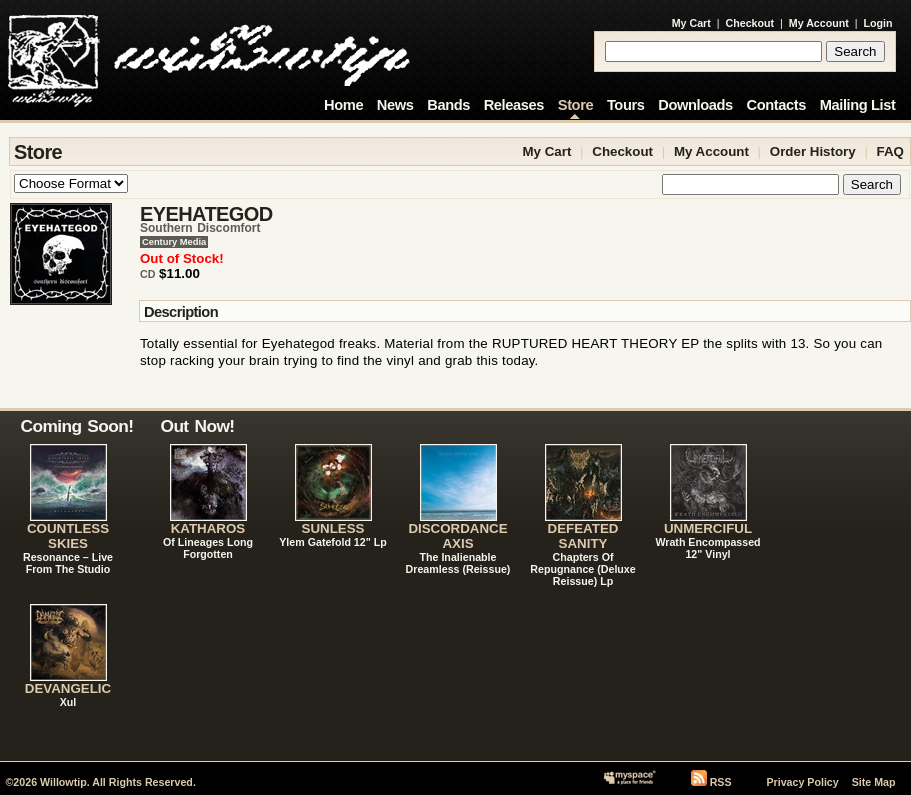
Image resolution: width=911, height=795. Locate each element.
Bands (448, 105)
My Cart (691, 23)
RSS (721, 782)
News (395, 105)
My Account (819, 23)
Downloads (695, 105)
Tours (626, 105)
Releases (514, 105)
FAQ (890, 151)
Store (575, 105)
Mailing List (858, 105)
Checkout (750, 23)
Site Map (874, 782)
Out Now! (198, 426)
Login (878, 23)
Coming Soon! (77, 426)
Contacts (776, 105)
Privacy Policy (802, 782)
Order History (813, 151)
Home (343, 105)
